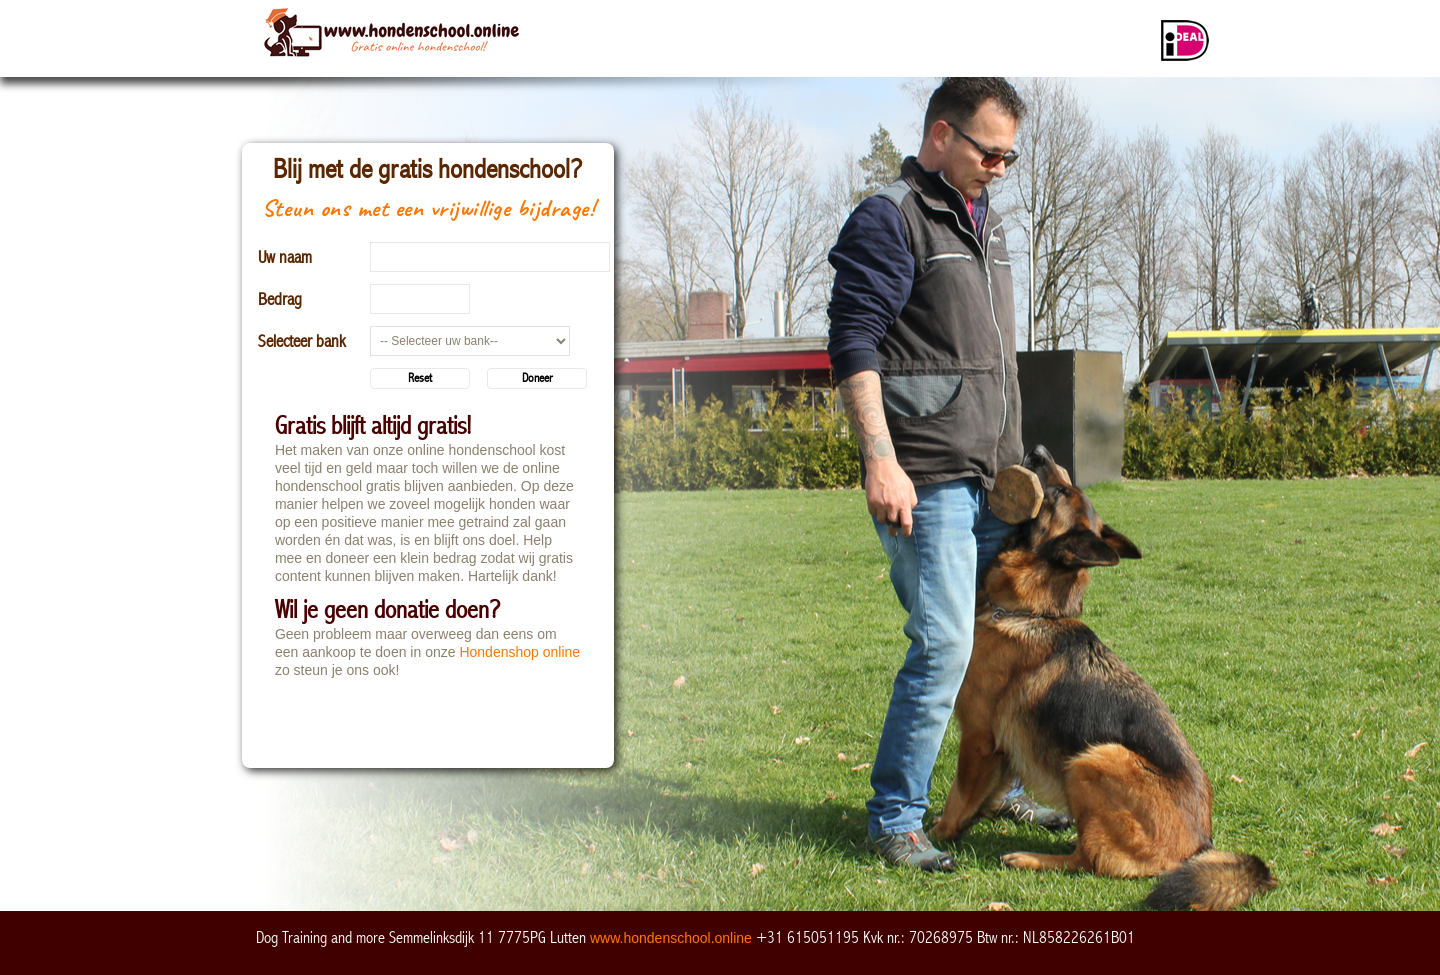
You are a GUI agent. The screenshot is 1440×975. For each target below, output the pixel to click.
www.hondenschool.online (671, 938)
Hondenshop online (519, 652)
